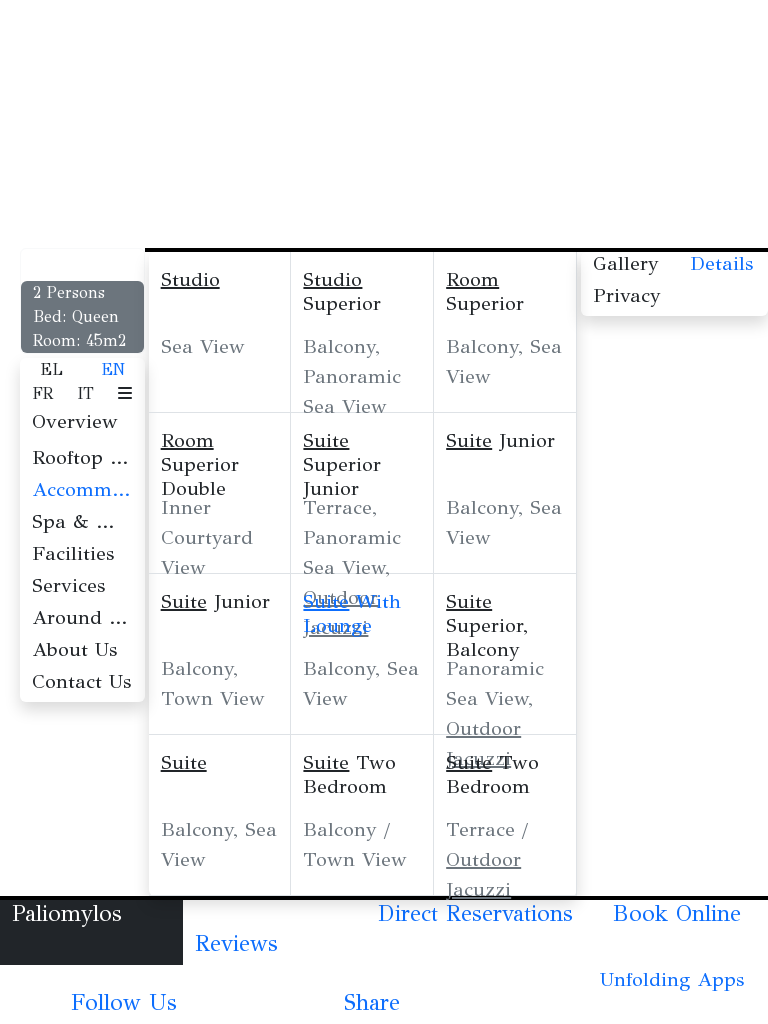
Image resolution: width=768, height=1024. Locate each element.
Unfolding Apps (672, 979)
